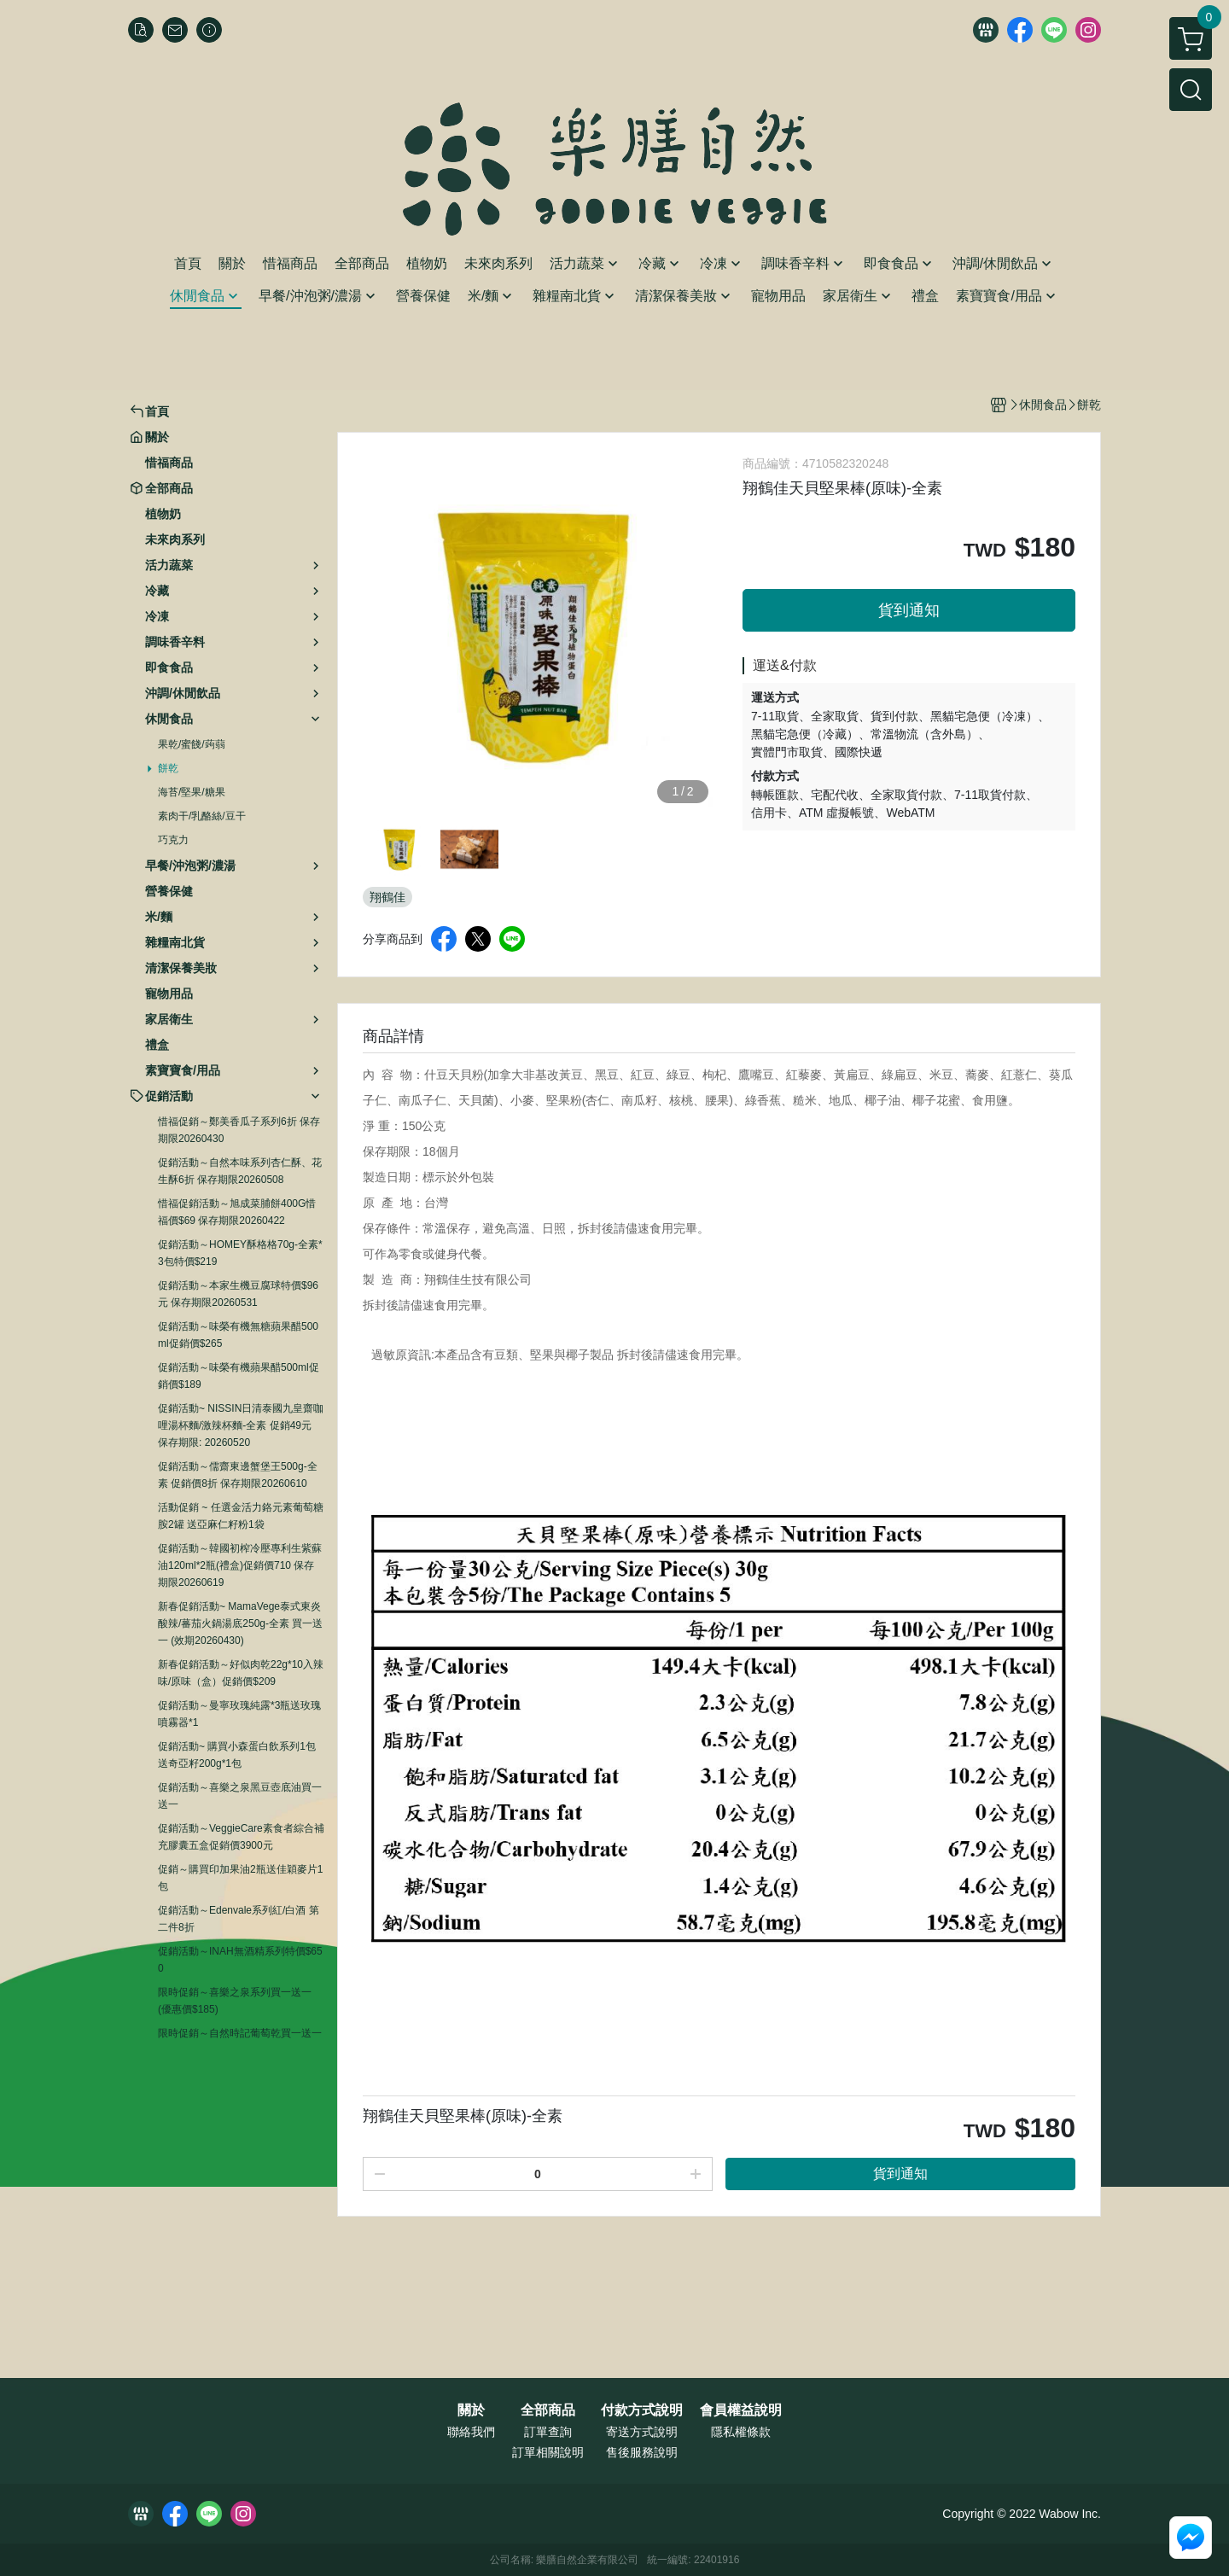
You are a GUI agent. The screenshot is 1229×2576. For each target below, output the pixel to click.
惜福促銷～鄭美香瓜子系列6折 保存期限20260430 (239, 1130)
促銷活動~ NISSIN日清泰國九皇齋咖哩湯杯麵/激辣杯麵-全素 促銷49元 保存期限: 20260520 (240, 1425)
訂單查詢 (548, 2432)
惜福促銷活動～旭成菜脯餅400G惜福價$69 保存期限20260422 (237, 1212)
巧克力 (173, 840)
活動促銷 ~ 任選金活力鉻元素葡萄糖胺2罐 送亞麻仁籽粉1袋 (240, 1515)
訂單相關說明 (548, 2452)
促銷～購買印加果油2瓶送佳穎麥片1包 (240, 1877)
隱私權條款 (741, 2432)
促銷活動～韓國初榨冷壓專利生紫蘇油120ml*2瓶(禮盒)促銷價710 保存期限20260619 (240, 1565)
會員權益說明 (741, 2410)
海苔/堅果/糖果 (191, 792)
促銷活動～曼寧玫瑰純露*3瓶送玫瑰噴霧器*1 (239, 1713)
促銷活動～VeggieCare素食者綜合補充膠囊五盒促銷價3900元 (241, 1836)
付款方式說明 (642, 2410)
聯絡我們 (471, 2432)
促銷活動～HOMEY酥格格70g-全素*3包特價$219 (240, 1253)
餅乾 (168, 768)
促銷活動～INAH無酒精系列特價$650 (240, 1959)
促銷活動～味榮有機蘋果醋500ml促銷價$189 (238, 1375)
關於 (471, 2410)
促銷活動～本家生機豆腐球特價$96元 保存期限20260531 (238, 1293)
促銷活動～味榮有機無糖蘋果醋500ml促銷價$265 (238, 1334)
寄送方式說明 (642, 2432)
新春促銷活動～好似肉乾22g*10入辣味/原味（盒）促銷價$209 (240, 1672)
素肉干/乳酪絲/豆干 (202, 816)
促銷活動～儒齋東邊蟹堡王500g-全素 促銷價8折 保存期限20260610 (237, 1474)
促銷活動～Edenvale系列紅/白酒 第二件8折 (238, 1918)
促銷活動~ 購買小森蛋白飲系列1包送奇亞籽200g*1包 (237, 1754)
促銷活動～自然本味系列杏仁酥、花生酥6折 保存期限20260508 (240, 1171)
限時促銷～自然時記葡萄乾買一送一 (240, 2033)
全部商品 (548, 2410)
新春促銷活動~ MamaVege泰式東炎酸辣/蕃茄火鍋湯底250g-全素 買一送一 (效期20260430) (240, 1623)
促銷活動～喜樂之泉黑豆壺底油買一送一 (240, 1795)
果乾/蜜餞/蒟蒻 (191, 744)
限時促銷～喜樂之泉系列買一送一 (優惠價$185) (235, 2000)
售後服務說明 (642, 2452)
